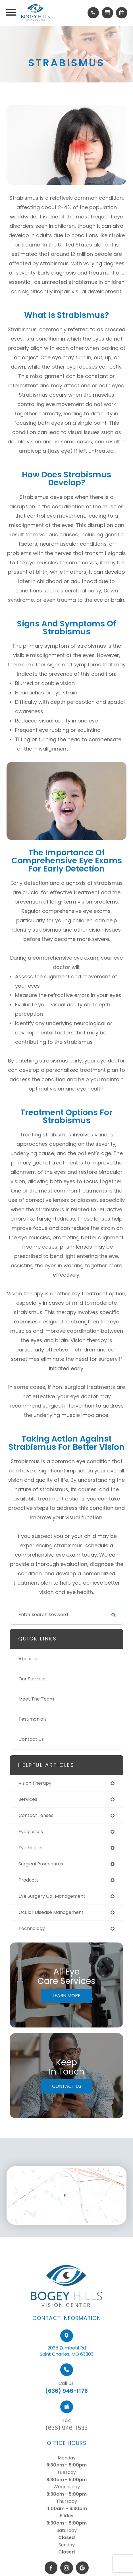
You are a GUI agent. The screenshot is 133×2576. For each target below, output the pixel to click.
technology (31, 1928)
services (27, 1799)
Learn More (66, 1995)
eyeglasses (30, 1831)
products (28, 1880)
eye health (30, 1847)
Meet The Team (36, 1699)
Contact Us (31, 1739)
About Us (28, 1658)
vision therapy (34, 1783)
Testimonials (32, 1719)
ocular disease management (51, 1912)
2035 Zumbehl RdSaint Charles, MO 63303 (66, 2366)
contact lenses (35, 1815)
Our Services (32, 1679)
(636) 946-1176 (66, 2406)
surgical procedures (40, 1864)
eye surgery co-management (51, 1896)
